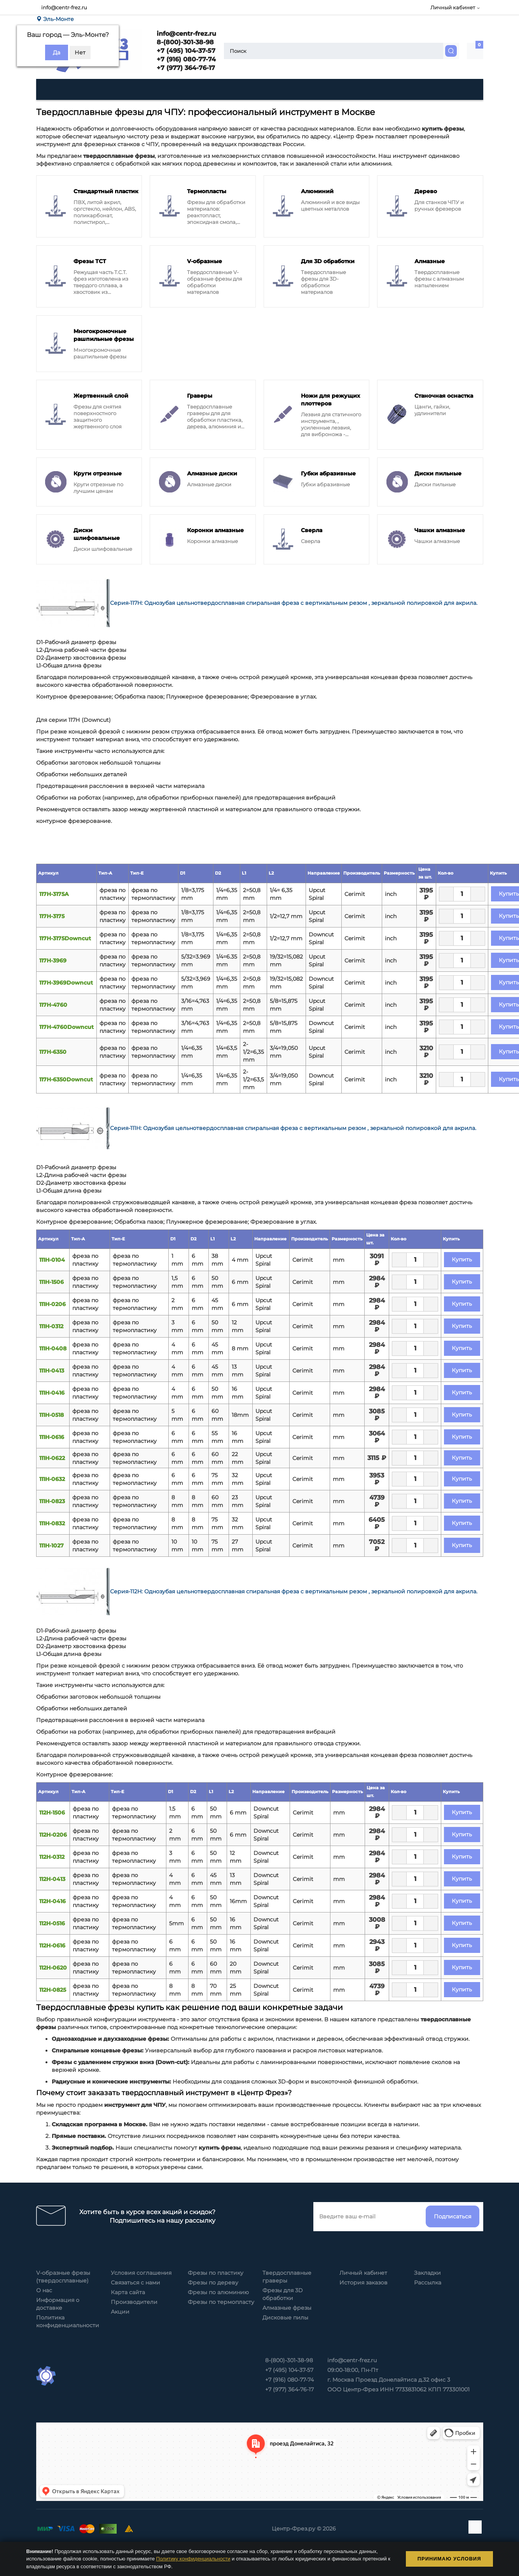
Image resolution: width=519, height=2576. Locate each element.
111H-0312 (51, 1326)
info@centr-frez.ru (64, 7)
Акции (120, 2311)
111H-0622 (52, 1458)
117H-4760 (53, 1004)
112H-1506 (52, 1812)
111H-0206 (52, 1304)
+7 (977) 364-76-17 (185, 68)
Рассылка (427, 2282)
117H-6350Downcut (66, 1079)
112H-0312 (52, 1856)
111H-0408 (52, 1348)
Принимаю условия (449, 2559)
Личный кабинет (363, 2272)
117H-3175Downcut (65, 938)
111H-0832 (52, 1523)
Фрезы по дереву (213, 2282)
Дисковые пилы (285, 2317)
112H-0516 (52, 1923)
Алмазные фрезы (286, 2307)
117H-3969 (52, 960)
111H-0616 (51, 1437)
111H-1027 (51, 1545)
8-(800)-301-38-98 (184, 42)
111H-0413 (51, 1370)
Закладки (427, 2272)
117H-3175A (54, 894)
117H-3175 (52, 916)
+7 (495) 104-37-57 (185, 50)
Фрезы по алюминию (218, 2292)
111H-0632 (52, 1479)
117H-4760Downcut (66, 1026)
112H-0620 (53, 1967)
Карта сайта (128, 2292)
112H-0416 (52, 1901)
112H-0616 (52, 1945)
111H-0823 (52, 1501)
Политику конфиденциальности (193, 2559)
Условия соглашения (141, 2272)
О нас (44, 2290)
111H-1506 (51, 1281)
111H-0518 (51, 1414)
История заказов (363, 2282)
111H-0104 (52, 1259)
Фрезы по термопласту (221, 2301)
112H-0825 (52, 1989)
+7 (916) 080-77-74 (185, 59)
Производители (134, 2301)
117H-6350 (52, 1051)
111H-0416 (52, 1392)
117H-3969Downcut (66, 982)
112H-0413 (52, 1879)
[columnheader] (66, 873)
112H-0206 (53, 1834)
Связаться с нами (135, 2282)
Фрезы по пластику (215, 2272)
